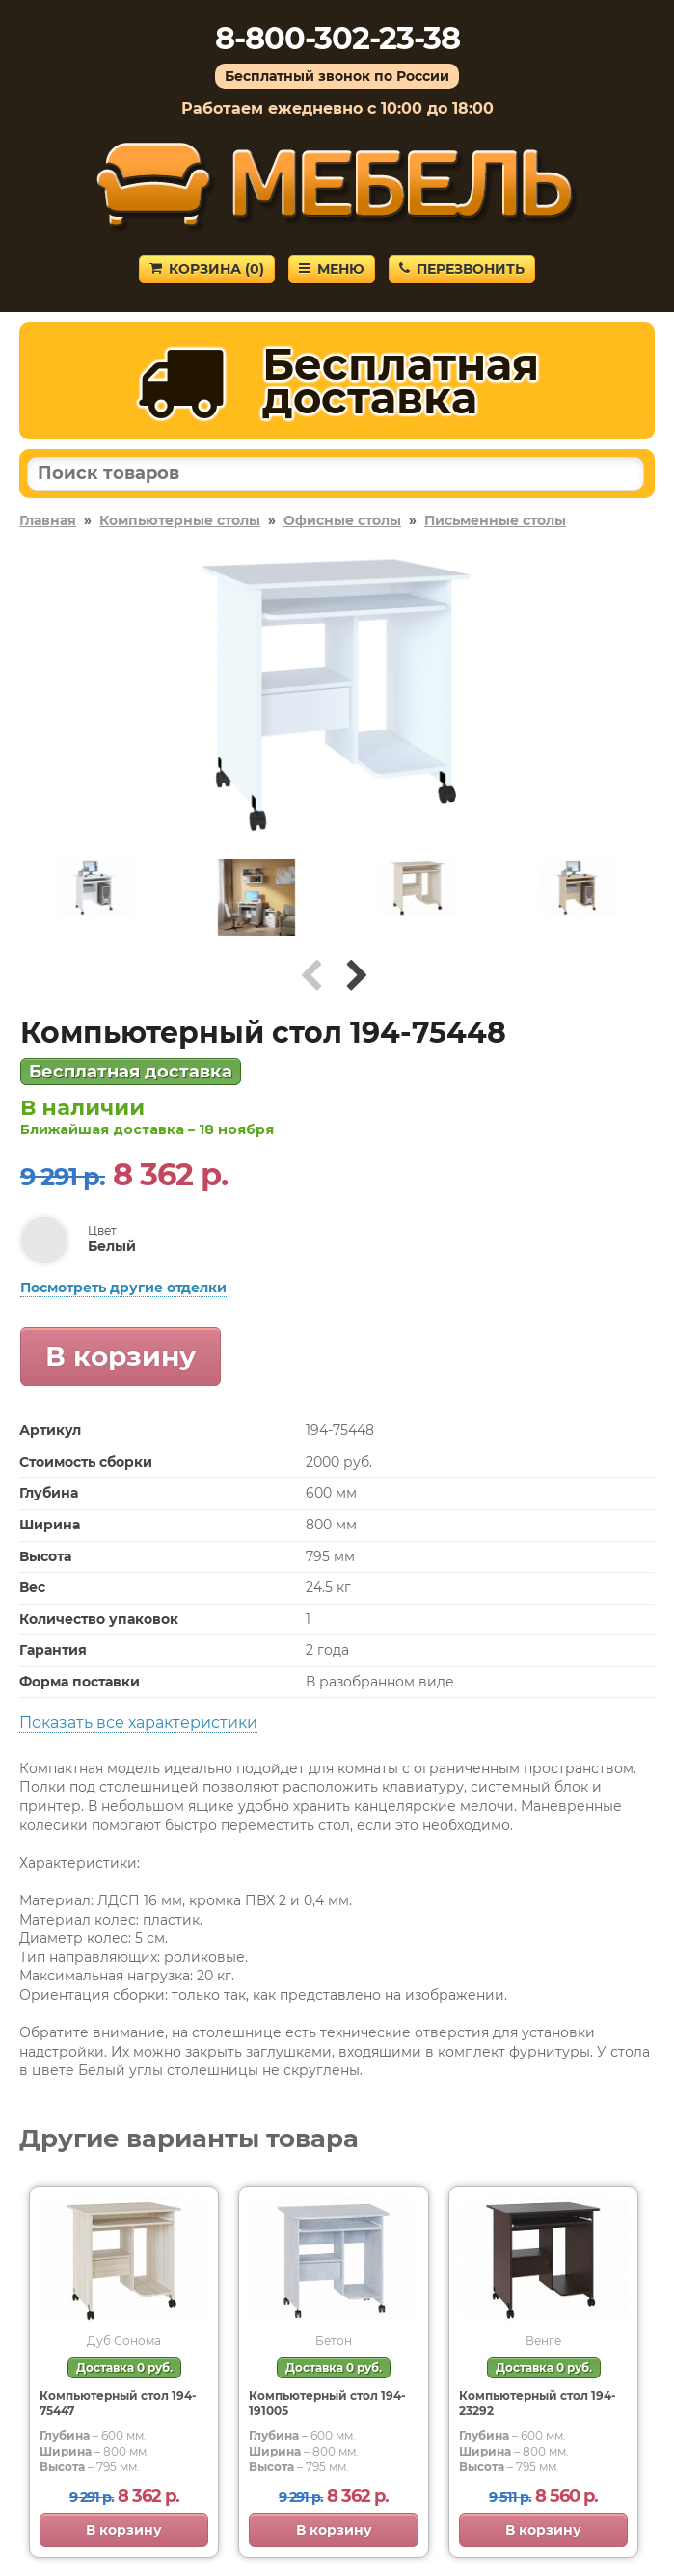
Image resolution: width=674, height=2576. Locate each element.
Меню (331, 269)
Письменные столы (495, 520)
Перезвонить (462, 269)
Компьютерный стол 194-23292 (537, 2403)
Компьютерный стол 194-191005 (327, 2403)
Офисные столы (342, 520)
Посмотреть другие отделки (123, 1287)
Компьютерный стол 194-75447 (118, 2403)
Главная (47, 520)
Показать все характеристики (138, 1722)
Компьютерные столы (179, 520)
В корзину (120, 1356)
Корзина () (206, 269)
